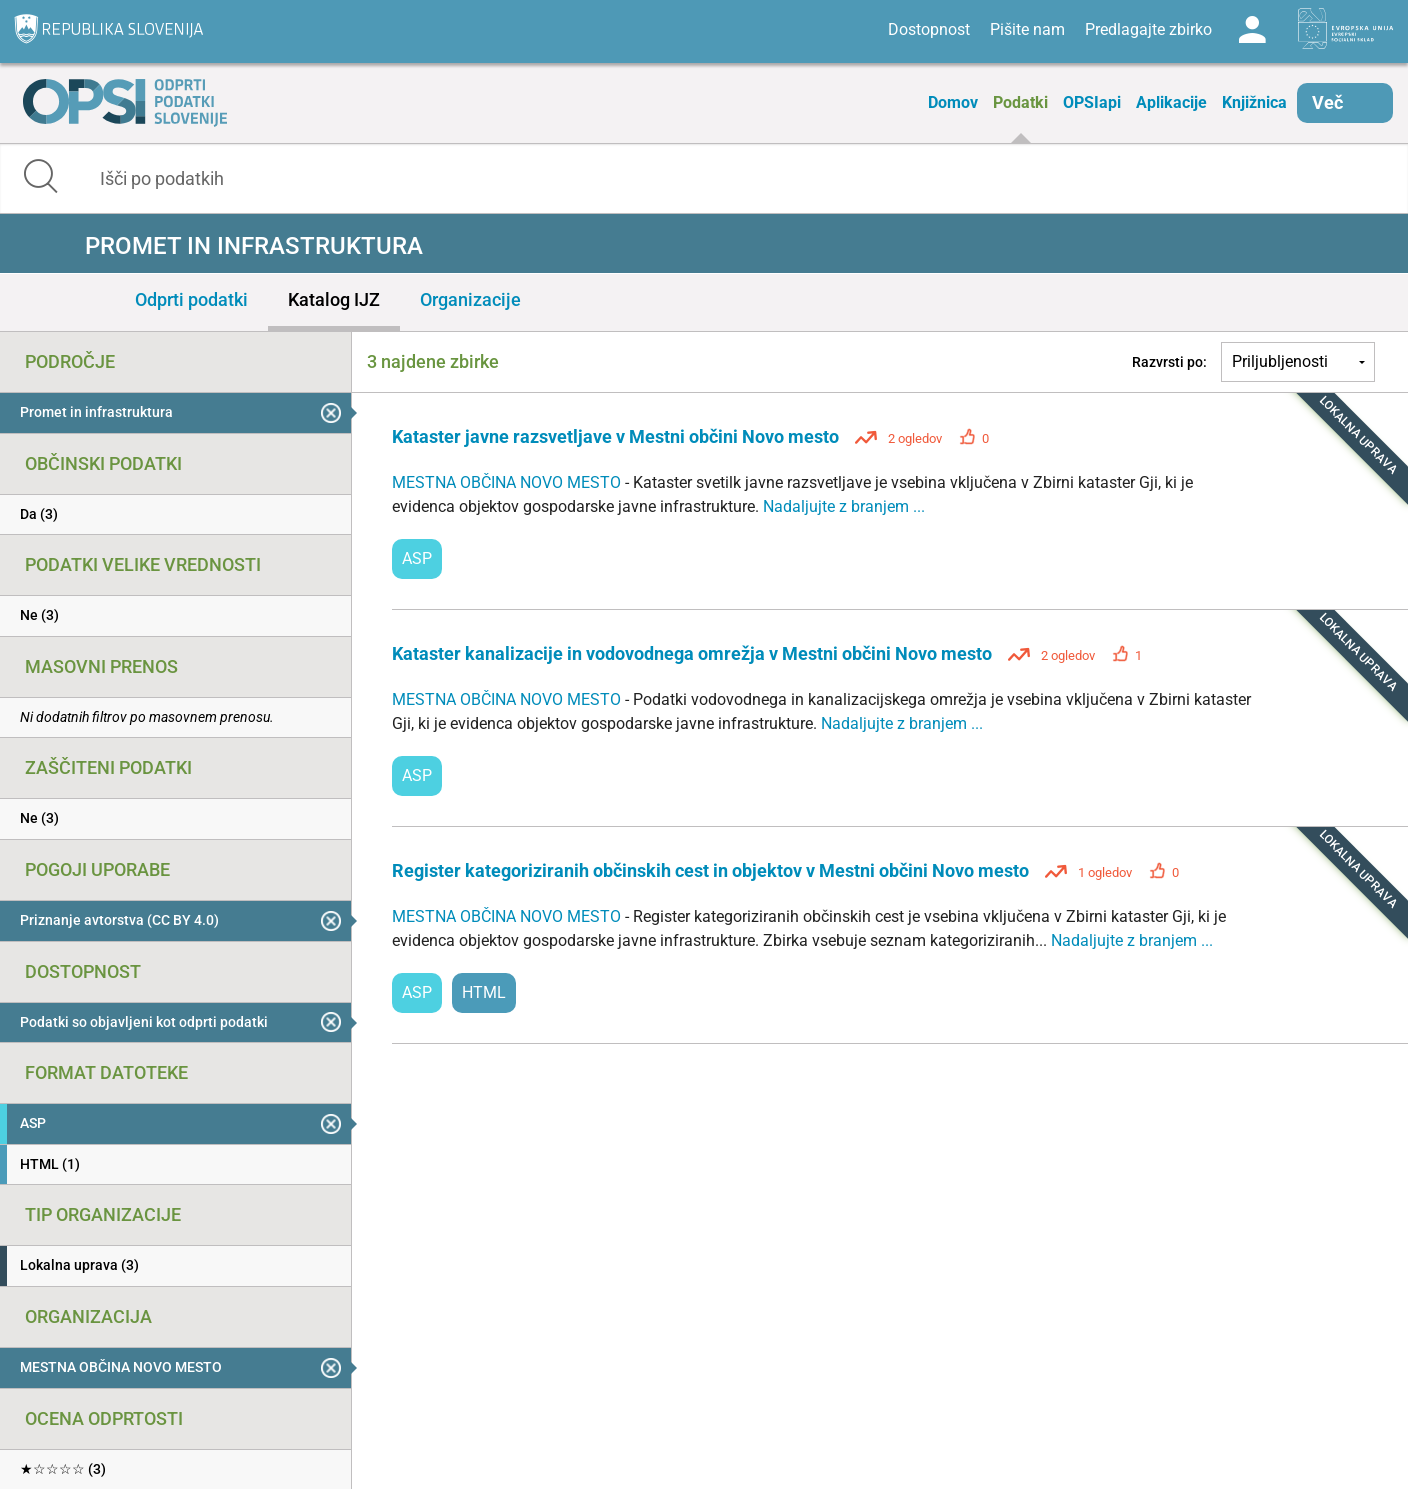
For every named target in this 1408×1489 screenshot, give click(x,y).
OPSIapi (1092, 102)
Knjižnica (1254, 102)
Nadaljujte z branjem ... (844, 506)
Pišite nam (1027, 29)
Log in (1252, 30)
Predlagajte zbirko (1148, 29)
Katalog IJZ (334, 299)
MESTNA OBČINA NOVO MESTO (508, 482)
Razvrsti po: (1169, 362)
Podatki (1020, 102)
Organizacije (470, 299)
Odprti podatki (191, 299)
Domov (953, 102)
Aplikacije (1171, 102)
